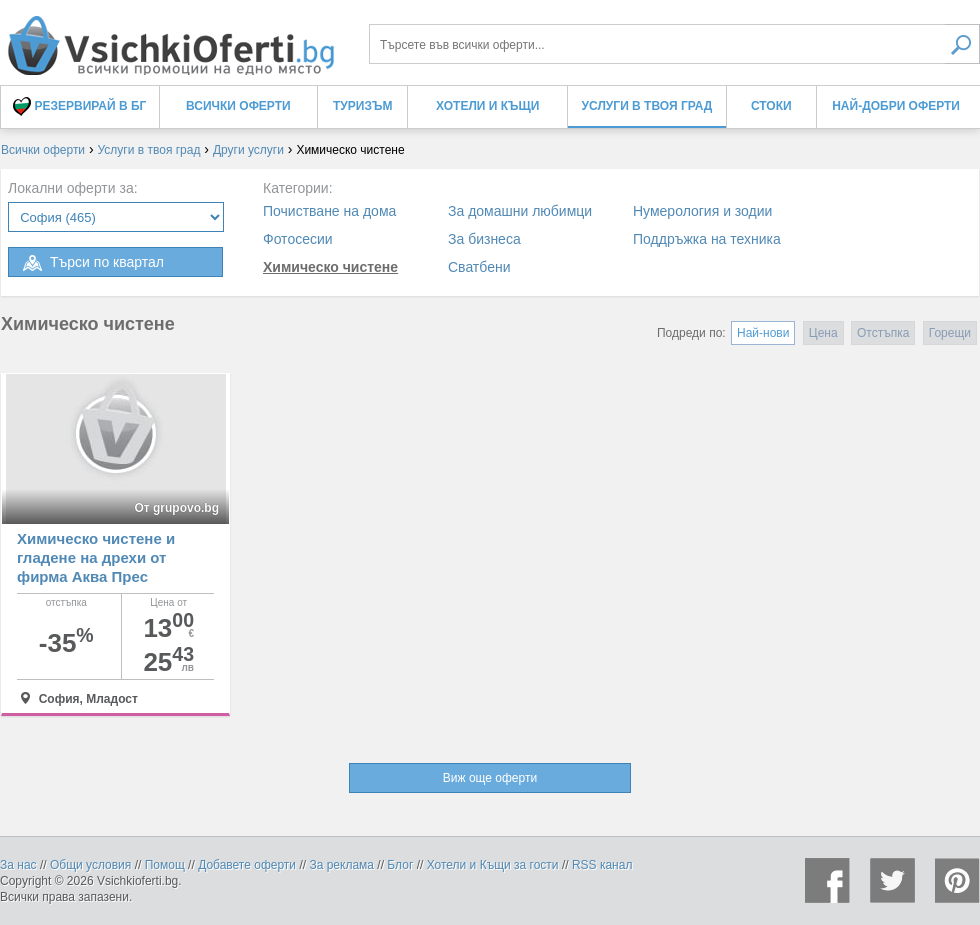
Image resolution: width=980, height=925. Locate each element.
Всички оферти (238, 106)
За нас (18, 865)
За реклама (341, 865)
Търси (962, 44)
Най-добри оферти (896, 106)
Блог (400, 865)
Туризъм (362, 106)
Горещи (950, 333)
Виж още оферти (490, 778)
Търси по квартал (91, 263)
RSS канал (602, 865)
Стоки (771, 106)
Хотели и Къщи (487, 106)
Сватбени (479, 267)
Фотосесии (298, 239)
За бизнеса (484, 239)
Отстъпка (883, 333)
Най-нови (763, 333)
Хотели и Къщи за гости (493, 865)
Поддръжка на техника (707, 239)
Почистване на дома (329, 211)
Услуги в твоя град (647, 106)
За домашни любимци (520, 211)
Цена (823, 333)
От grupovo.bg (176, 508)
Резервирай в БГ (79, 106)
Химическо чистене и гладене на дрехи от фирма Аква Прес (96, 557)
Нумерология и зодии (702, 211)
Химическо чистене (330, 267)
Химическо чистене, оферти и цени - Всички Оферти (170, 37)
